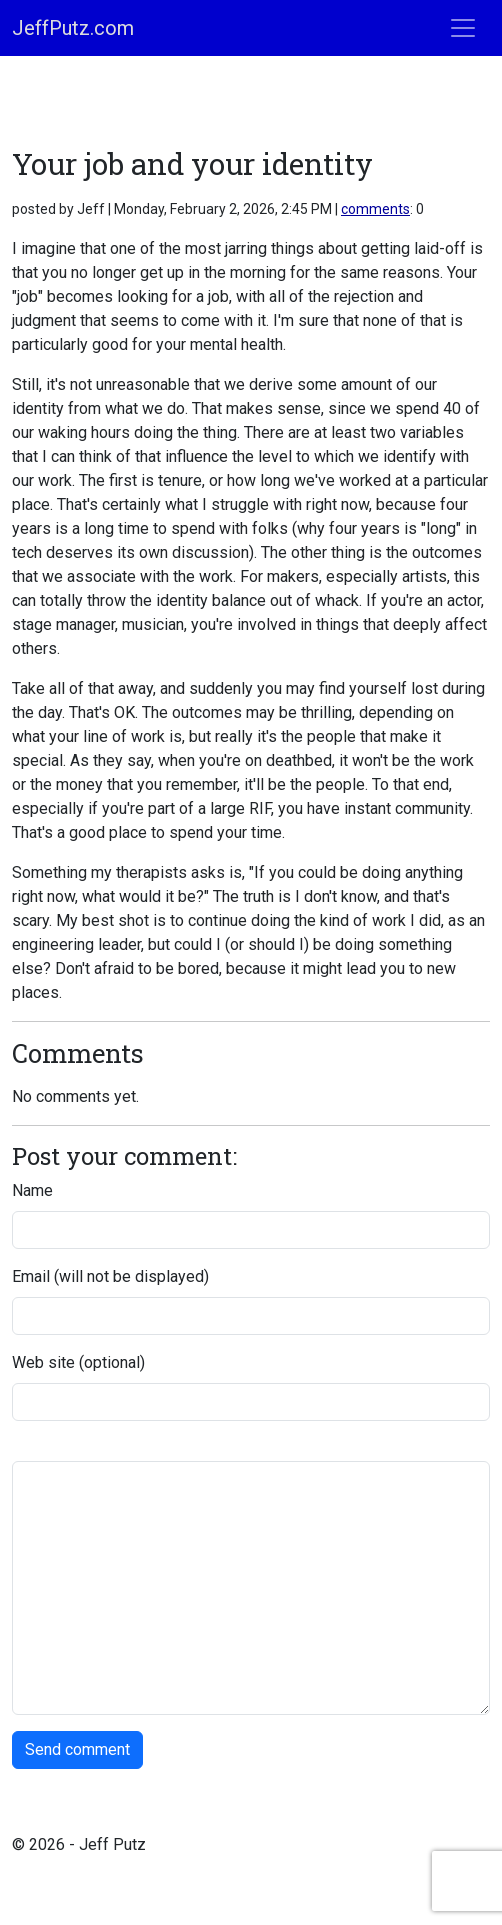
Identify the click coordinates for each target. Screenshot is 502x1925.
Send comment (77, 1749)
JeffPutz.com (73, 28)
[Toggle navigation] (463, 28)
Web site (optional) (78, 1362)
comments (375, 209)
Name (32, 1190)
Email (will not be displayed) (110, 1276)
